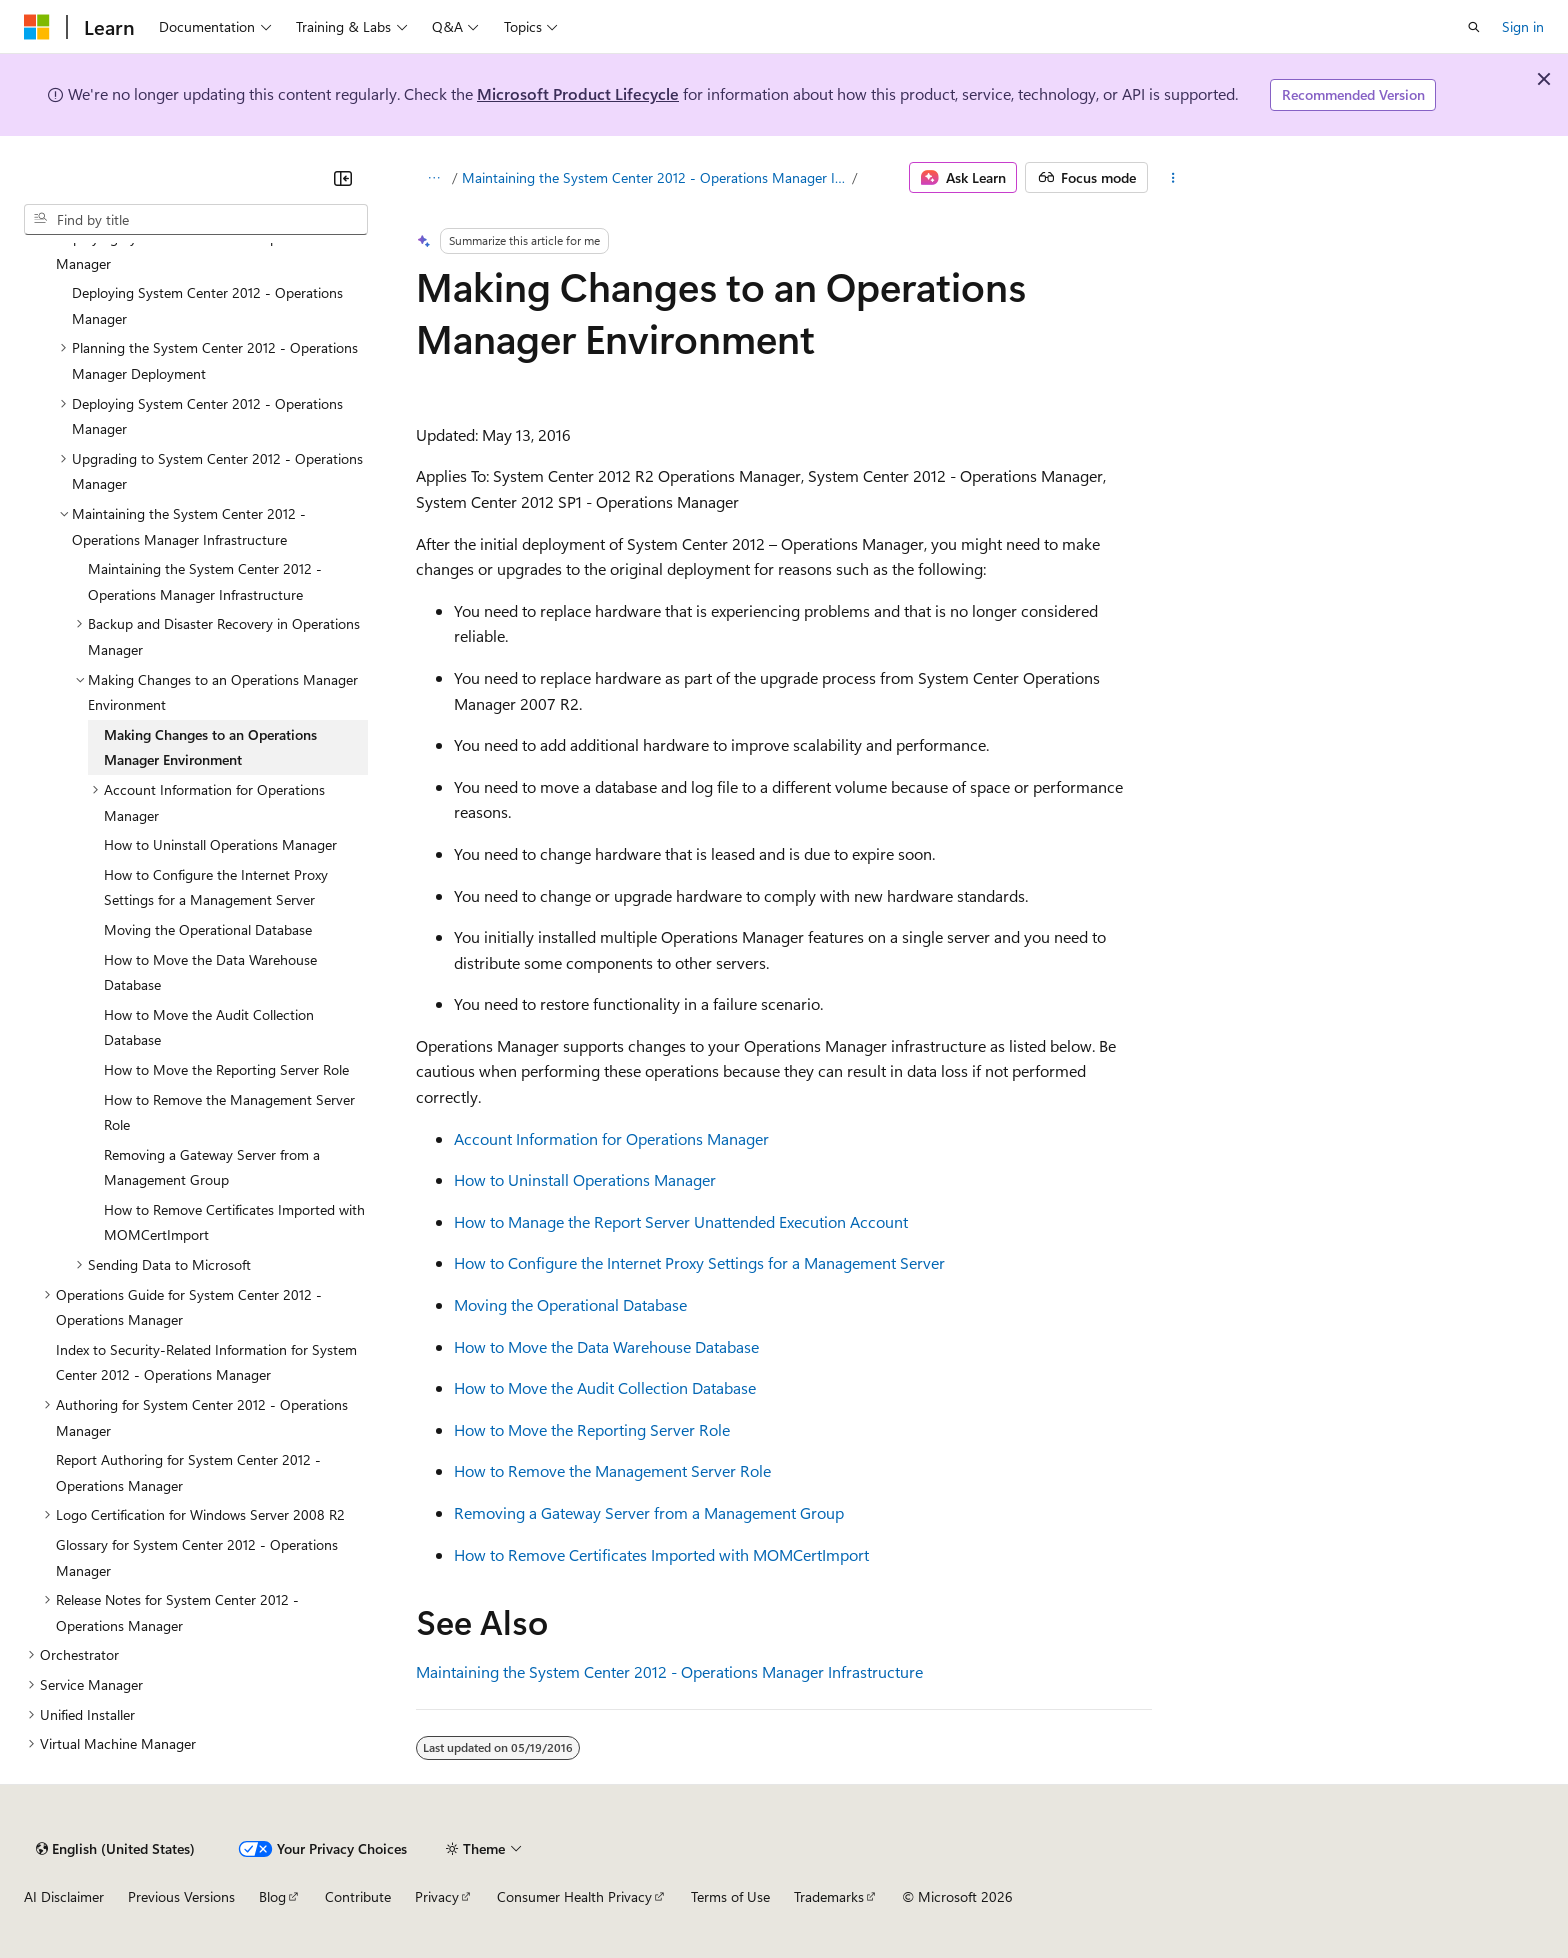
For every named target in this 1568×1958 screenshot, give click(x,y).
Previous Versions (181, 1896)
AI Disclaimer (64, 1896)
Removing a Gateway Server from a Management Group (649, 1512)
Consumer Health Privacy (574, 1896)
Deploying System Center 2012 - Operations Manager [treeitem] (207, 305)
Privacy (437, 1896)
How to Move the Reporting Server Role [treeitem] (226, 1069)
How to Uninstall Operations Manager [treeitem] (220, 844)
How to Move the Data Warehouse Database (606, 1346)
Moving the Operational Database (570, 1304)
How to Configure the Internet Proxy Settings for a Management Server (699, 1262)
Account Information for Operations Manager (611, 1138)
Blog (272, 1896)
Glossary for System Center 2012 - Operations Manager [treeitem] (197, 1557)
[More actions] (1173, 178)
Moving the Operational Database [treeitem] (208, 929)
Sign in (1523, 26)
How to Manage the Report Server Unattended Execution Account (681, 1221)
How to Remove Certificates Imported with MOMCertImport (661, 1554)
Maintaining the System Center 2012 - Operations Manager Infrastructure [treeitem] (205, 581)
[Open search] (1474, 27)
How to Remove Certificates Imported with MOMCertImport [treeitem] (234, 1222)
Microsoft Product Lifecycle (578, 93)
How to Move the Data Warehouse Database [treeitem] (210, 972)
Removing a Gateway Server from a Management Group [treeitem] (212, 1167)
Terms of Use (730, 1896)
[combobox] (196, 220)
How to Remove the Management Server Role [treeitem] (229, 1112)
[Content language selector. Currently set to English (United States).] (115, 1849)
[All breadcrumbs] (433, 178)
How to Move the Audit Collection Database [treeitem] (209, 1027)
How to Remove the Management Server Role (612, 1470)
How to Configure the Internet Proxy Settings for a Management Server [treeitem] (216, 887)
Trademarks (829, 1896)
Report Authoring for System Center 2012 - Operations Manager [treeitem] (188, 1472)
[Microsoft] (37, 27)
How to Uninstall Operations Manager (585, 1179)
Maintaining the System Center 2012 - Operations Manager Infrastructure (655, 177)
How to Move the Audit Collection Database (605, 1387)
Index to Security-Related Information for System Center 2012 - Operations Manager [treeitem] (206, 1362)
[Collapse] (343, 178)
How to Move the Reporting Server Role (592, 1429)
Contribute (358, 1896)
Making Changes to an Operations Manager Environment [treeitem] (210, 747)
